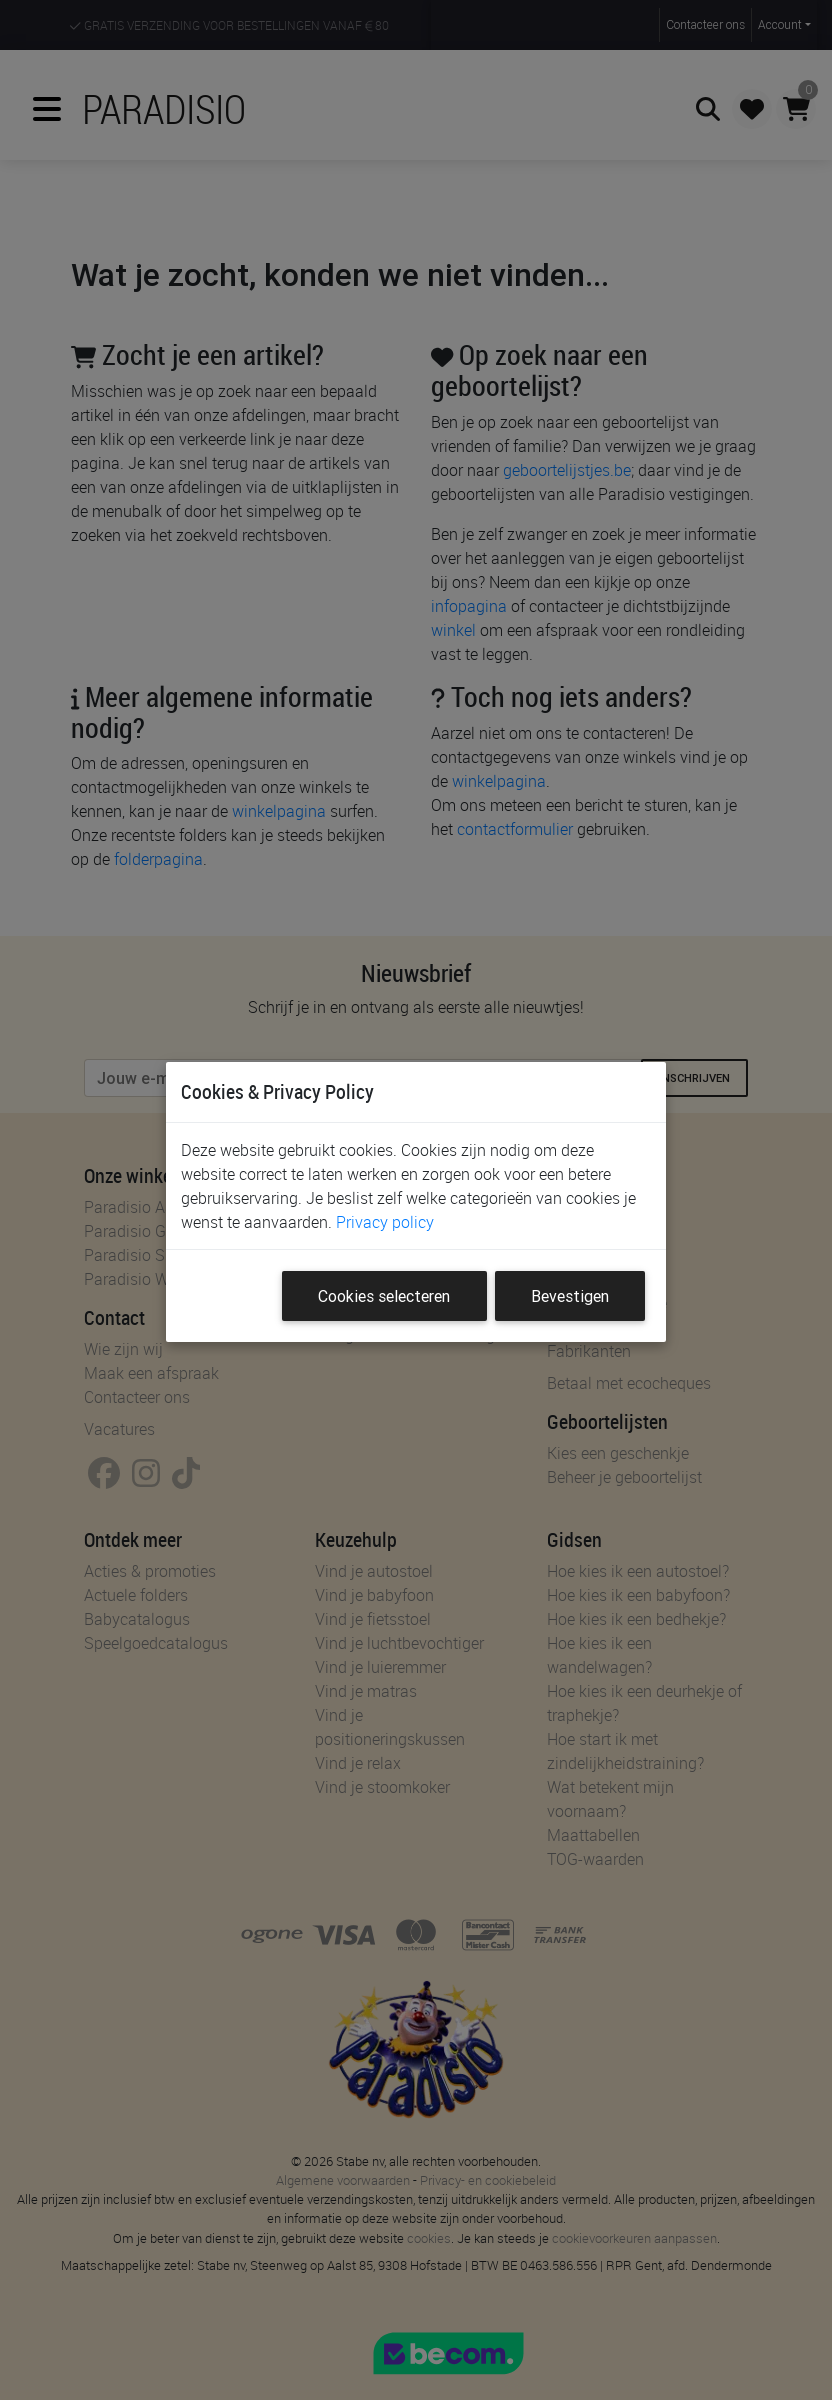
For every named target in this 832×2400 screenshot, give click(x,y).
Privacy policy (385, 1222)
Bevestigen (570, 1296)
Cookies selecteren (384, 1296)
